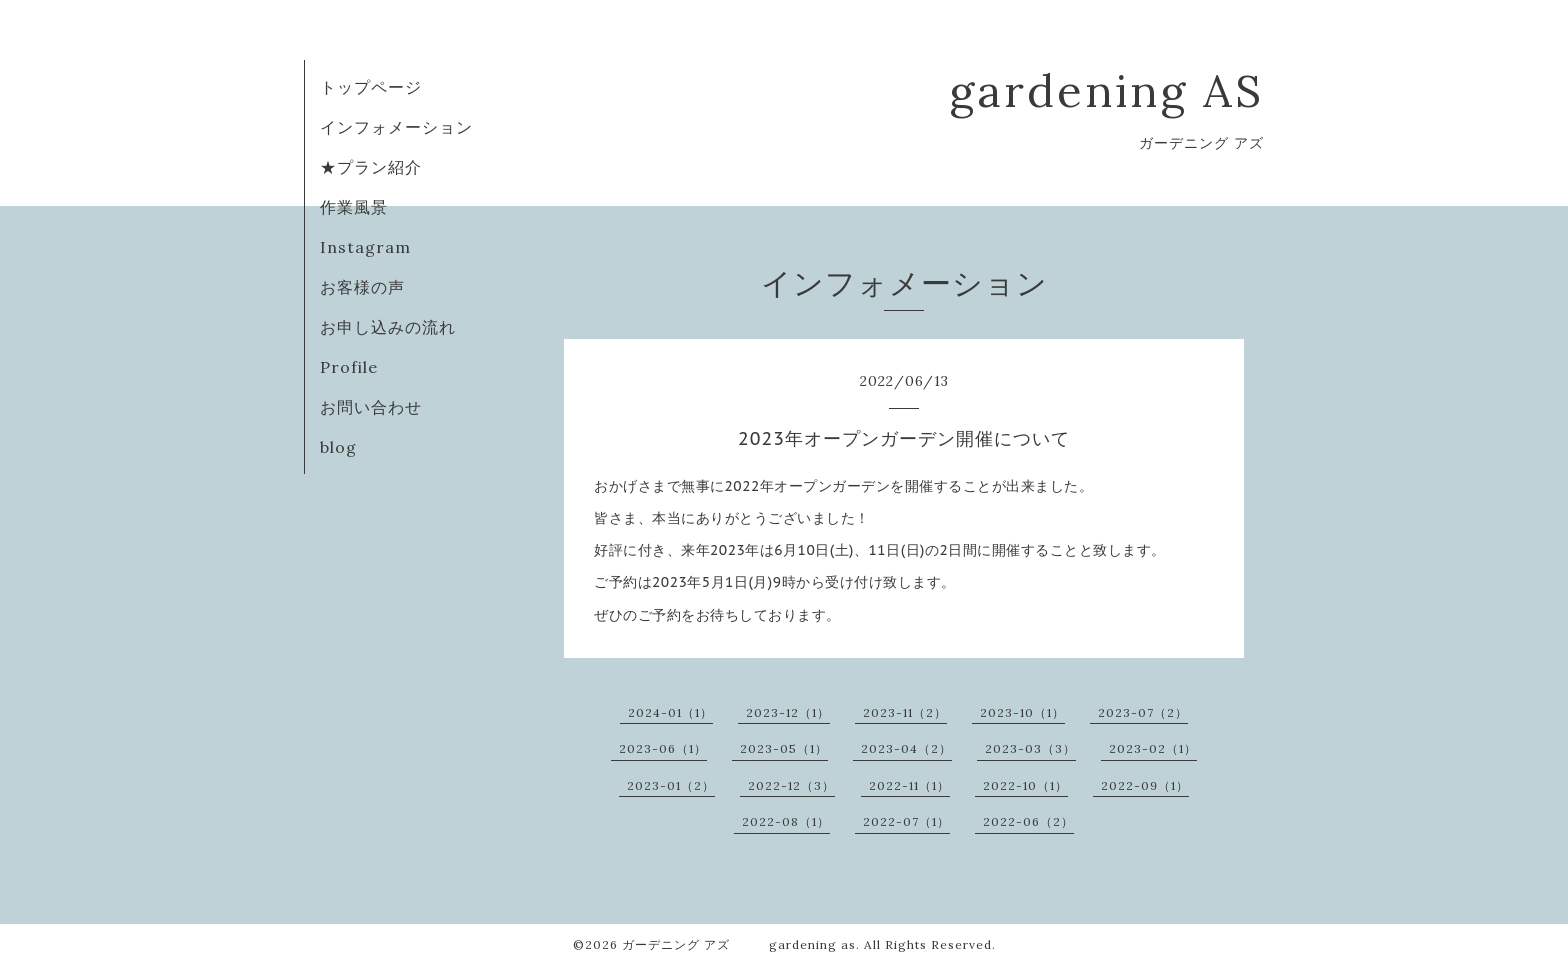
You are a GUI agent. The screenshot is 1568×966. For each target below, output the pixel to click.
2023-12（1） (788, 712)
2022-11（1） (909, 785)
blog (338, 447)
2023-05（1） (784, 748)
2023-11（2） (905, 712)
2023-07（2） (1143, 712)
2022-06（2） (1028, 821)
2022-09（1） (1145, 785)
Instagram (365, 247)
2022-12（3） (791, 785)
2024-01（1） (670, 712)
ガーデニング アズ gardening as (739, 944)
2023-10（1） (1022, 712)
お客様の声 (362, 287)
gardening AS (1106, 90)
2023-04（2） (906, 748)
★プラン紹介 (371, 167)
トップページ (371, 87)
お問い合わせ (371, 407)
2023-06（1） (663, 748)
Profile (349, 367)
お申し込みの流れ (388, 327)
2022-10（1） (1025, 785)
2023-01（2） (671, 785)
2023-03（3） (1030, 748)
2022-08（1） (786, 821)
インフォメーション (396, 127)
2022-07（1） (906, 821)
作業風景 (354, 207)
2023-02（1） (1153, 748)
